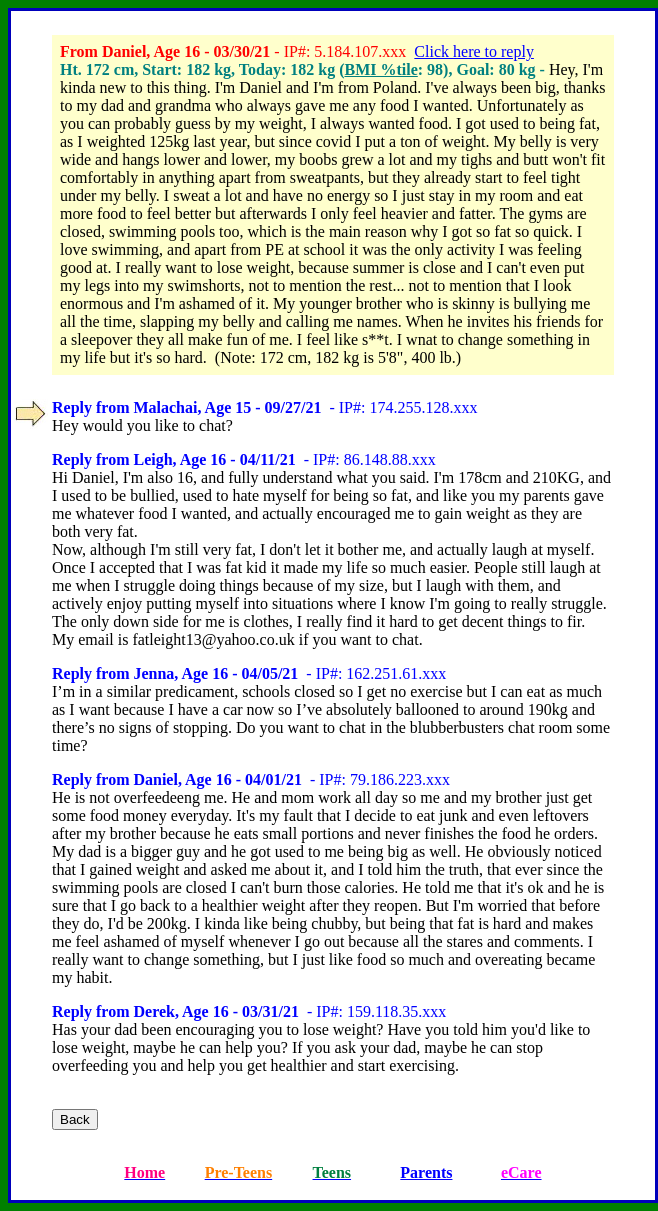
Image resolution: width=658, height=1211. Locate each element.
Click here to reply (474, 51)
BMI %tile (380, 69)
